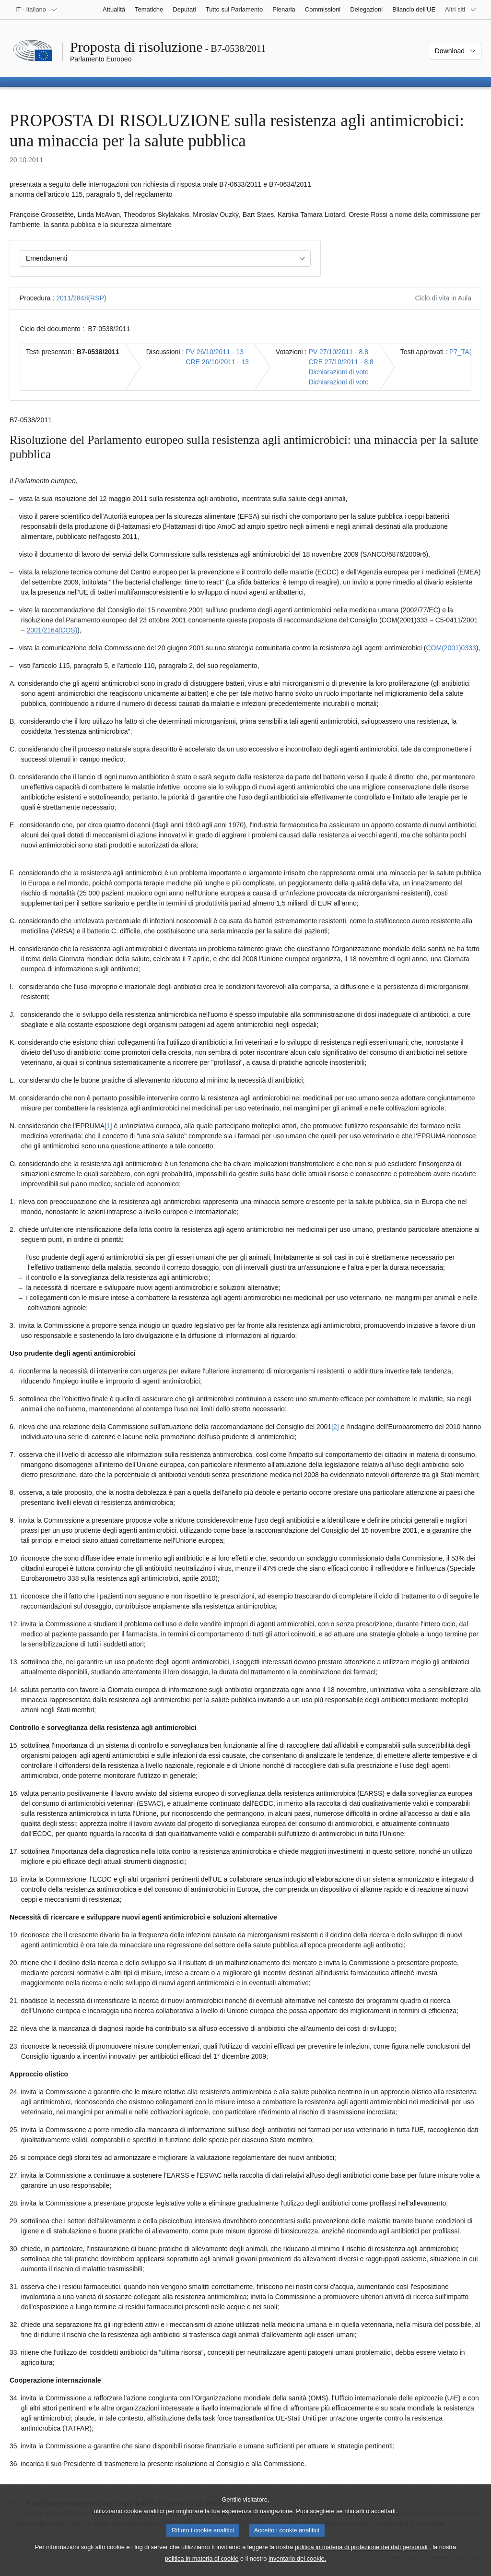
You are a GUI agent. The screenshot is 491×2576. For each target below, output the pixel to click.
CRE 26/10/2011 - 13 (217, 362)
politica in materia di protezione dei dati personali (361, 2557)
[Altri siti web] (460, 9)
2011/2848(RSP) (81, 298)
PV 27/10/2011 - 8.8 (338, 352)
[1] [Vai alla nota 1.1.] (108, 1126)
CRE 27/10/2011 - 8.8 (340, 362)
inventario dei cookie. (297, 2569)
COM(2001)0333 (451, 648)
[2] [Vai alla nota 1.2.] (335, 1427)
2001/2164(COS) (51, 630)
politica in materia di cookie (202, 2569)
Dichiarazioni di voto (338, 372)
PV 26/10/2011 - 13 (215, 352)
